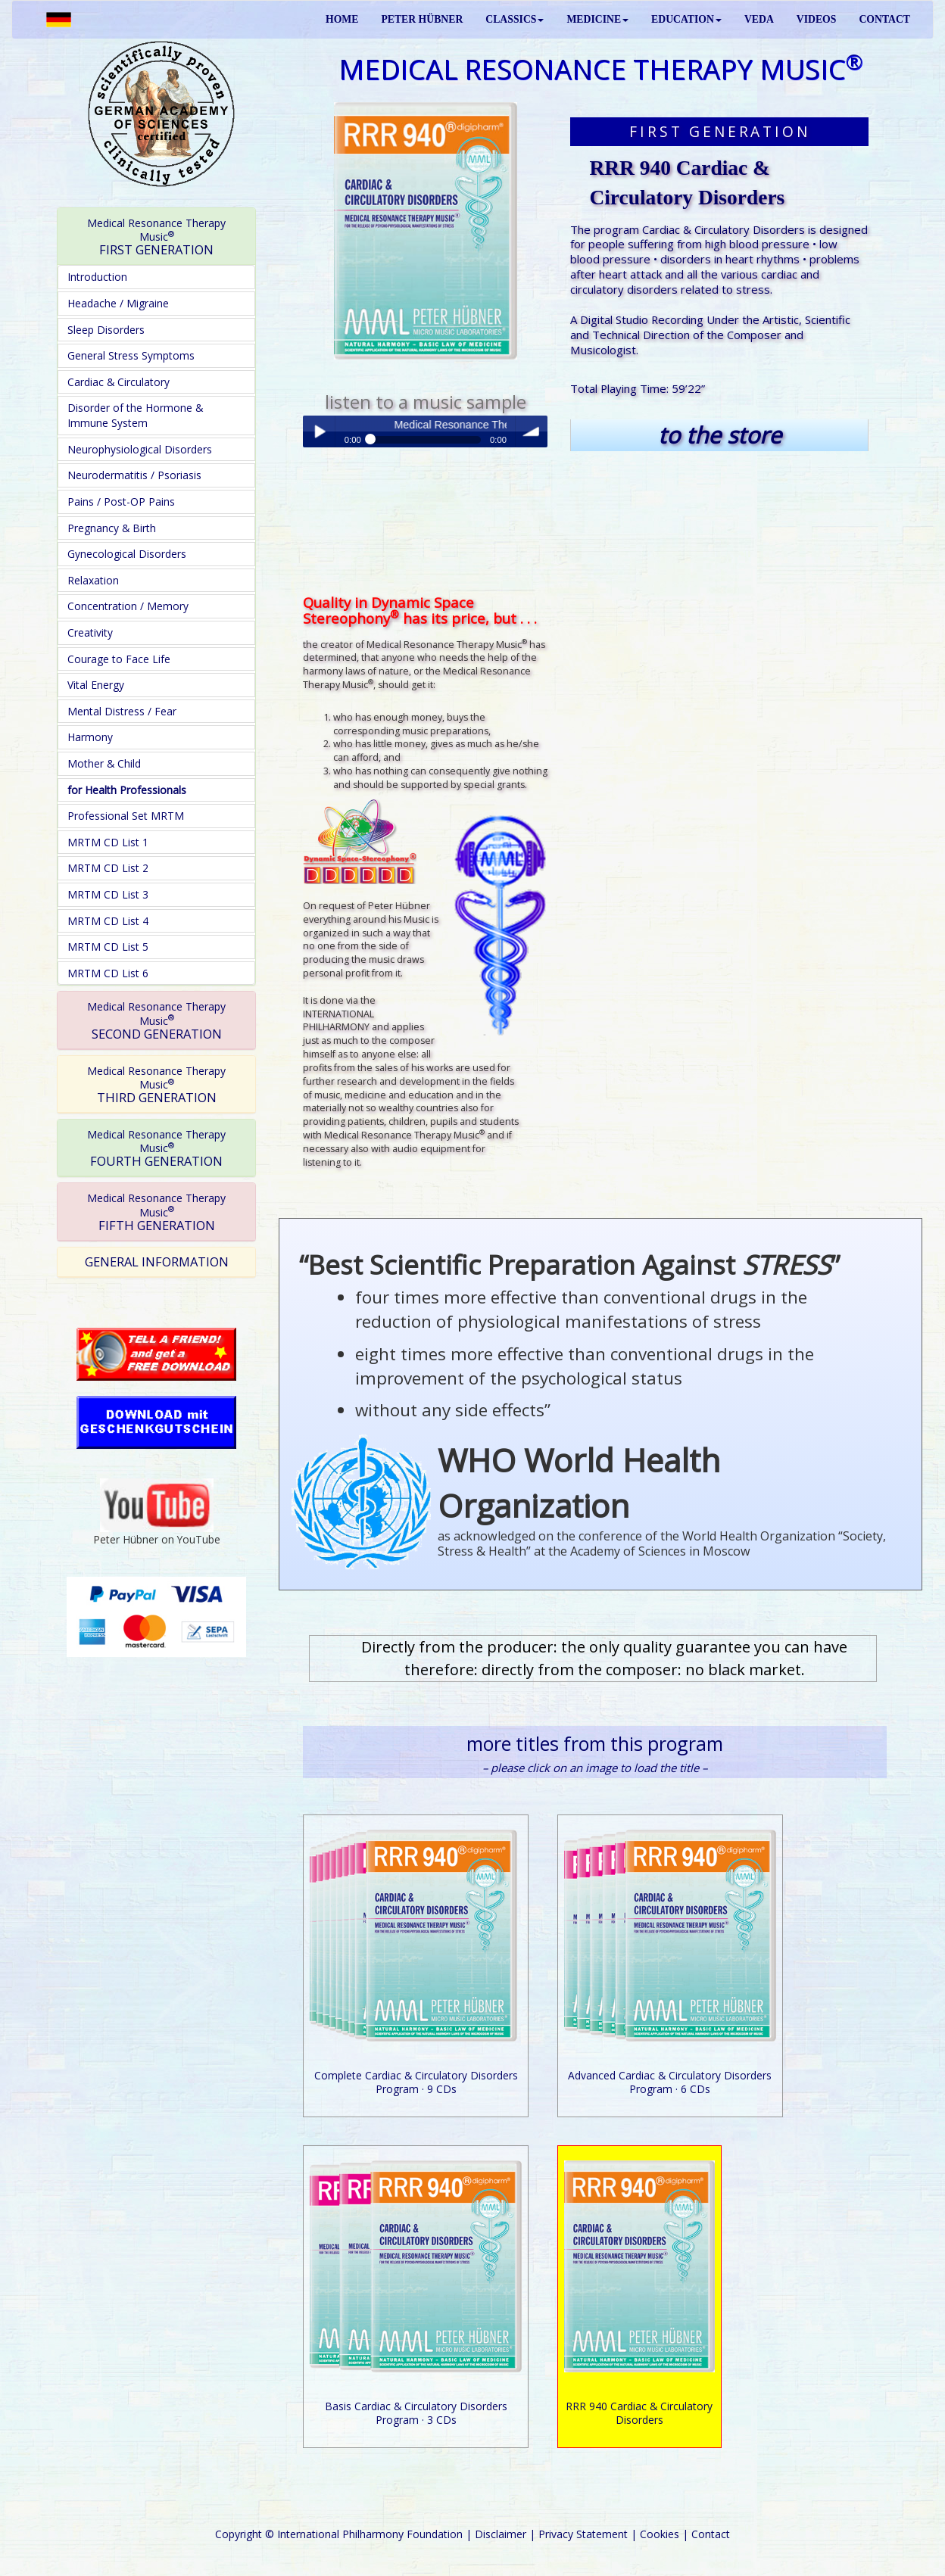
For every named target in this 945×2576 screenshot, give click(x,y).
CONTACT (884, 19)
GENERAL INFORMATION (157, 1261)
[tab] (156, 236)
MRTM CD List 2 (107, 868)
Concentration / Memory (128, 606)
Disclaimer (500, 2534)
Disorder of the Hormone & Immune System (135, 415)
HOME (342, 19)
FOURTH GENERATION (156, 1148)
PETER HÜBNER (422, 19)
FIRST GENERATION (156, 237)
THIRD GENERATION (156, 1085)
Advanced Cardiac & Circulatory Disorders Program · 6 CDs (670, 2082)
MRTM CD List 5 (107, 946)
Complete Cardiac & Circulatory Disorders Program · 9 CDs (416, 2082)
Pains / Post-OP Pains (121, 501)
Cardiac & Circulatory (118, 382)
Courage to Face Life (118, 659)
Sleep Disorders (106, 329)
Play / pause (319, 431)
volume (531, 431)
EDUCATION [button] (686, 19)
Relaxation (93, 580)
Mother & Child (104, 763)
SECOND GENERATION (156, 1020)
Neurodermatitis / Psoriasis (134, 475)
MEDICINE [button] (597, 19)
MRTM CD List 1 (107, 842)
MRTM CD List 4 (107, 921)
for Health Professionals (126, 790)
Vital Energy (95, 684)
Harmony (90, 737)
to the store (719, 434)
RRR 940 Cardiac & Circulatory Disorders (639, 2413)
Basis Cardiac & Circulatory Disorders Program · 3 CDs (416, 2413)
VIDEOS (817, 19)
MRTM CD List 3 (107, 894)
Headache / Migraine (118, 303)
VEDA (759, 19)
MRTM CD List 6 (107, 973)
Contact (710, 2534)
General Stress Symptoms (131, 355)
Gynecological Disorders (126, 554)
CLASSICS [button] (514, 19)
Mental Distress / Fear (121, 711)
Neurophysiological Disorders (139, 449)
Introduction (97, 276)
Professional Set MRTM (125, 815)
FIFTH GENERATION (156, 1212)
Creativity (90, 632)
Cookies (659, 2534)
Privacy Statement (583, 2534)
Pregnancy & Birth (111, 528)
